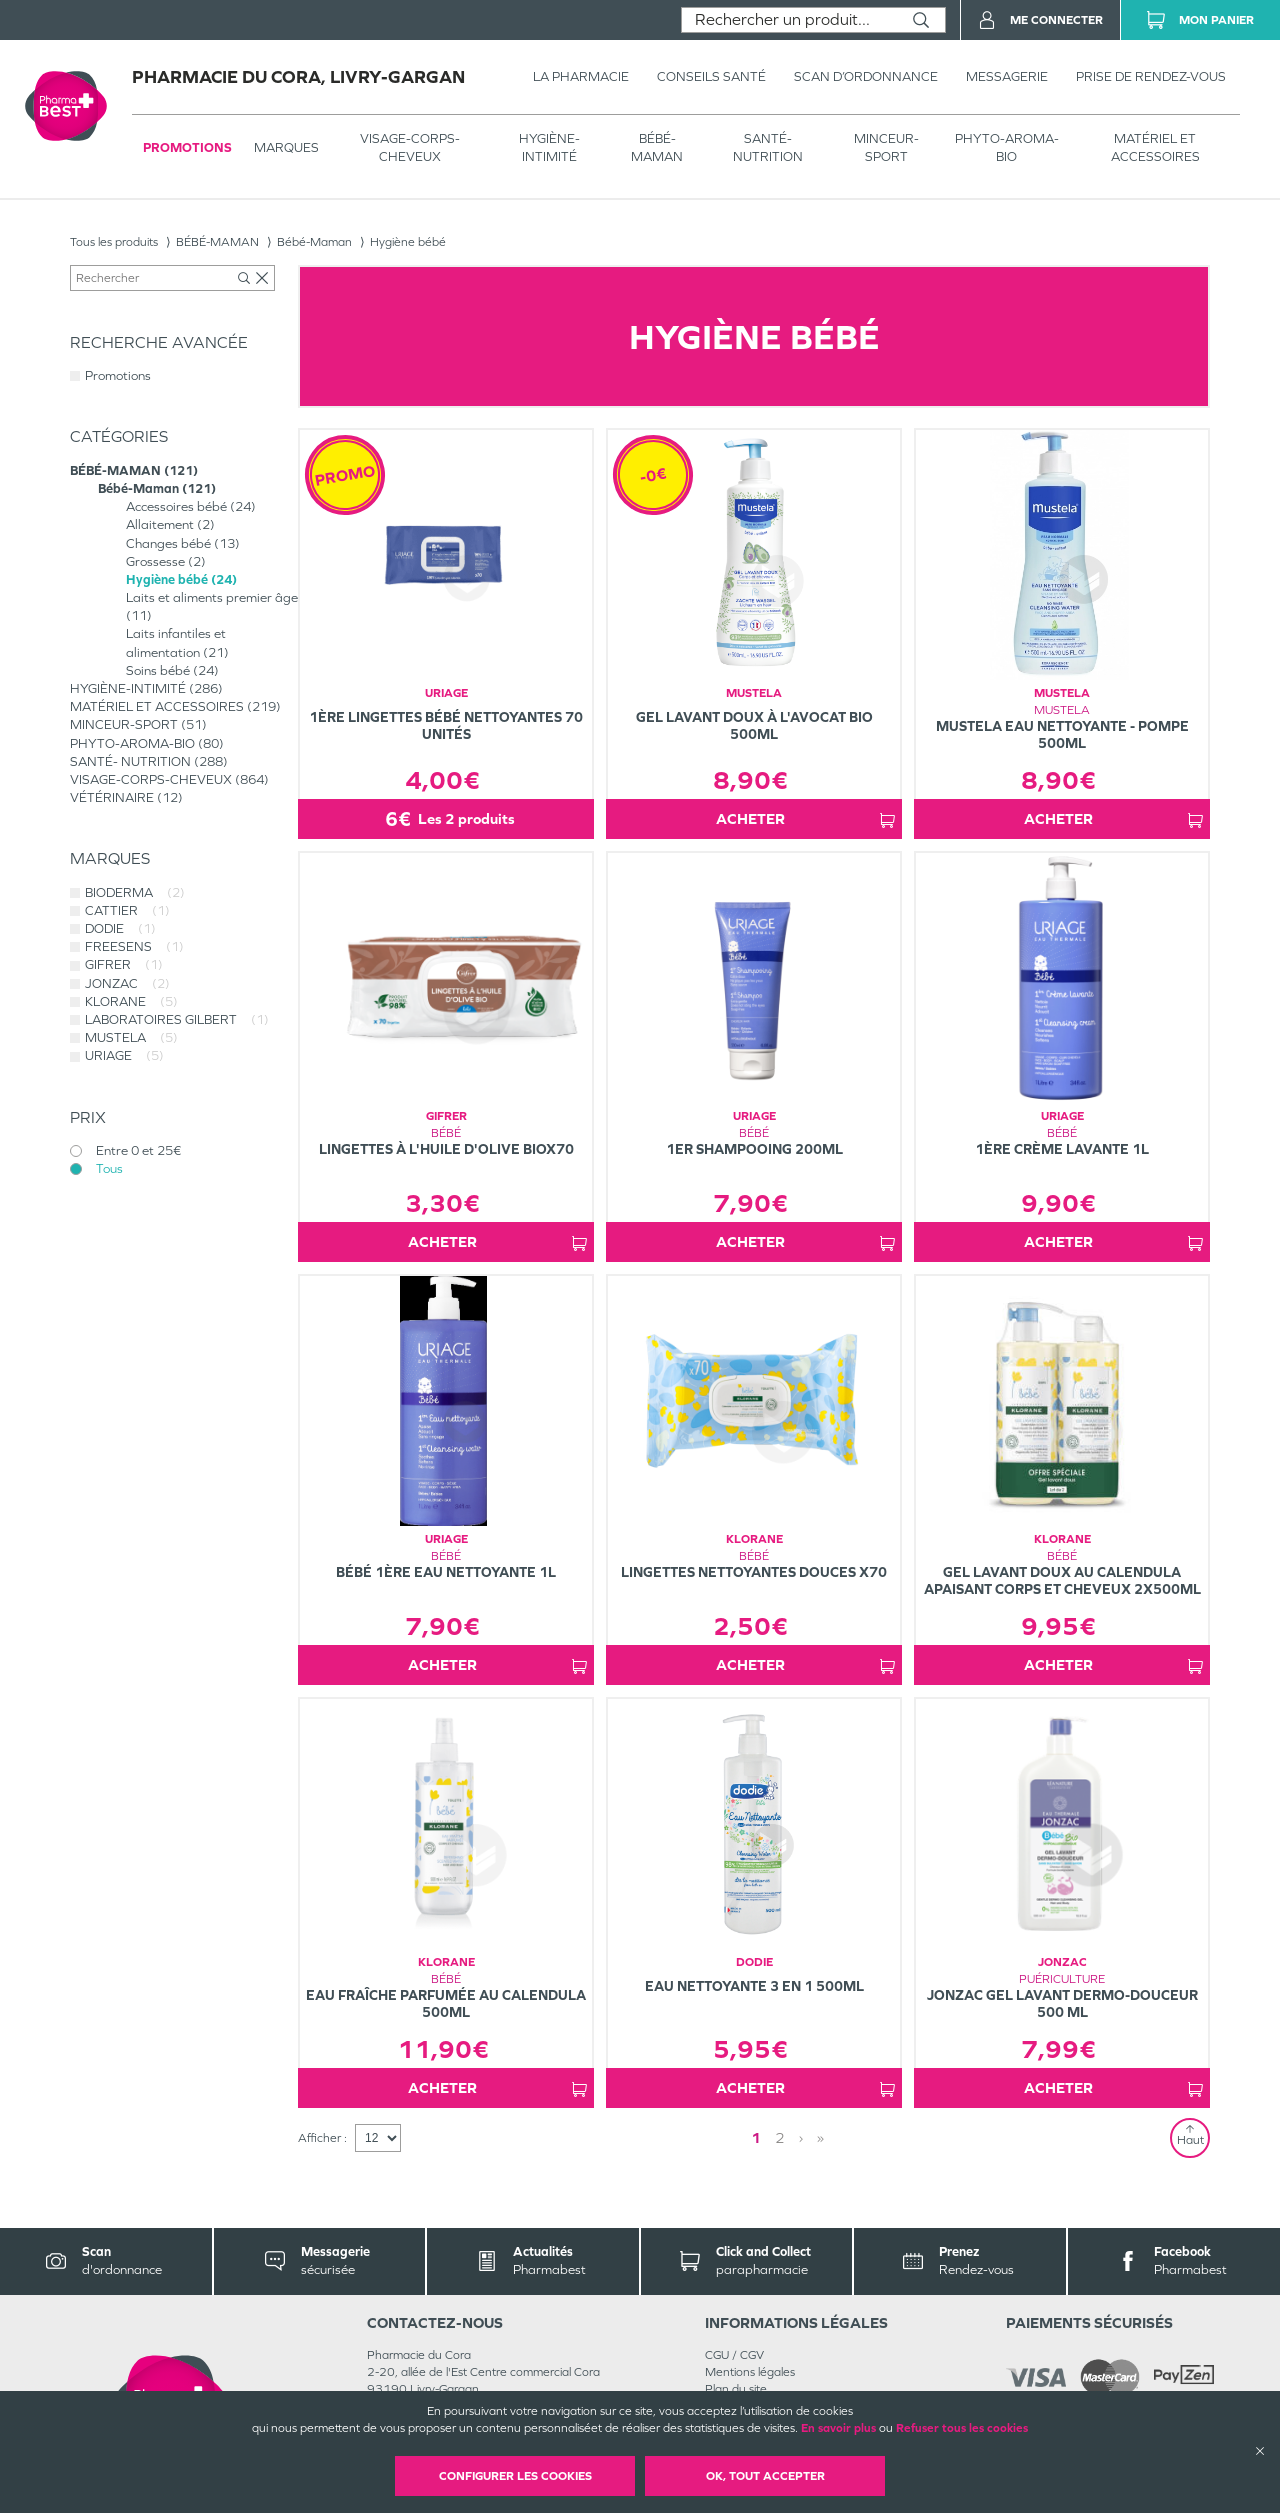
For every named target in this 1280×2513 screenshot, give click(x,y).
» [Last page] (820, 2137)
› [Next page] (801, 2137)
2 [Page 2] (780, 2137)
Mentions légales (750, 2372)
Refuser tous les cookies (962, 2428)
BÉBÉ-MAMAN (657, 147)
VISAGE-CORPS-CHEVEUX (410, 147)
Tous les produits (114, 242)
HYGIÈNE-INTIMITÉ (549, 147)
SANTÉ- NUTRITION (768, 147)
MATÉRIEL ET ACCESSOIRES (1155, 147)
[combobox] (789, 20)
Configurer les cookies (515, 2476)
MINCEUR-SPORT (886, 147)
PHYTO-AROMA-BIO (1007, 147)
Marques (286, 147)
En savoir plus (838, 2428)
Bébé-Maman (314, 242)
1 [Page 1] (756, 2137)
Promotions (187, 147)
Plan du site (736, 2389)
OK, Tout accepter (765, 2476)
